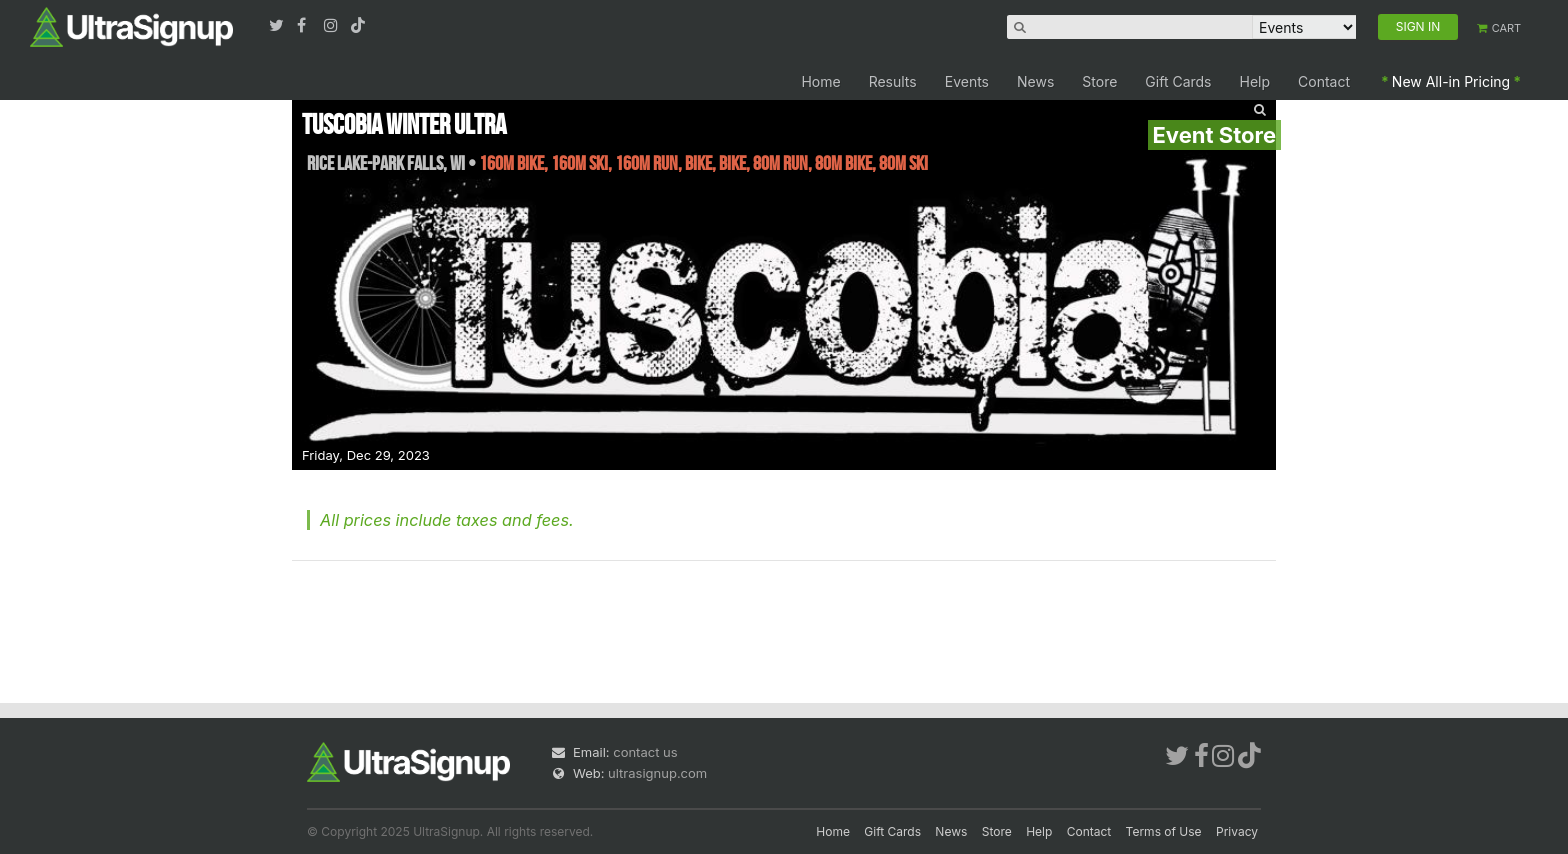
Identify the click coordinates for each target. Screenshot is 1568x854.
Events (967, 81)
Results (893, 81)
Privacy (1237, 831)
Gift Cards (1178, 81)
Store (1099, 81)
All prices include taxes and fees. (447, 520)
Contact (1324, 81)
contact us (645, 752)
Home (820, 81)
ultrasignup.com (657, 773)
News (1035, 81)
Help (1255, 81)
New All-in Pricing (1451, 81)
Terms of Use (1164, 831)
